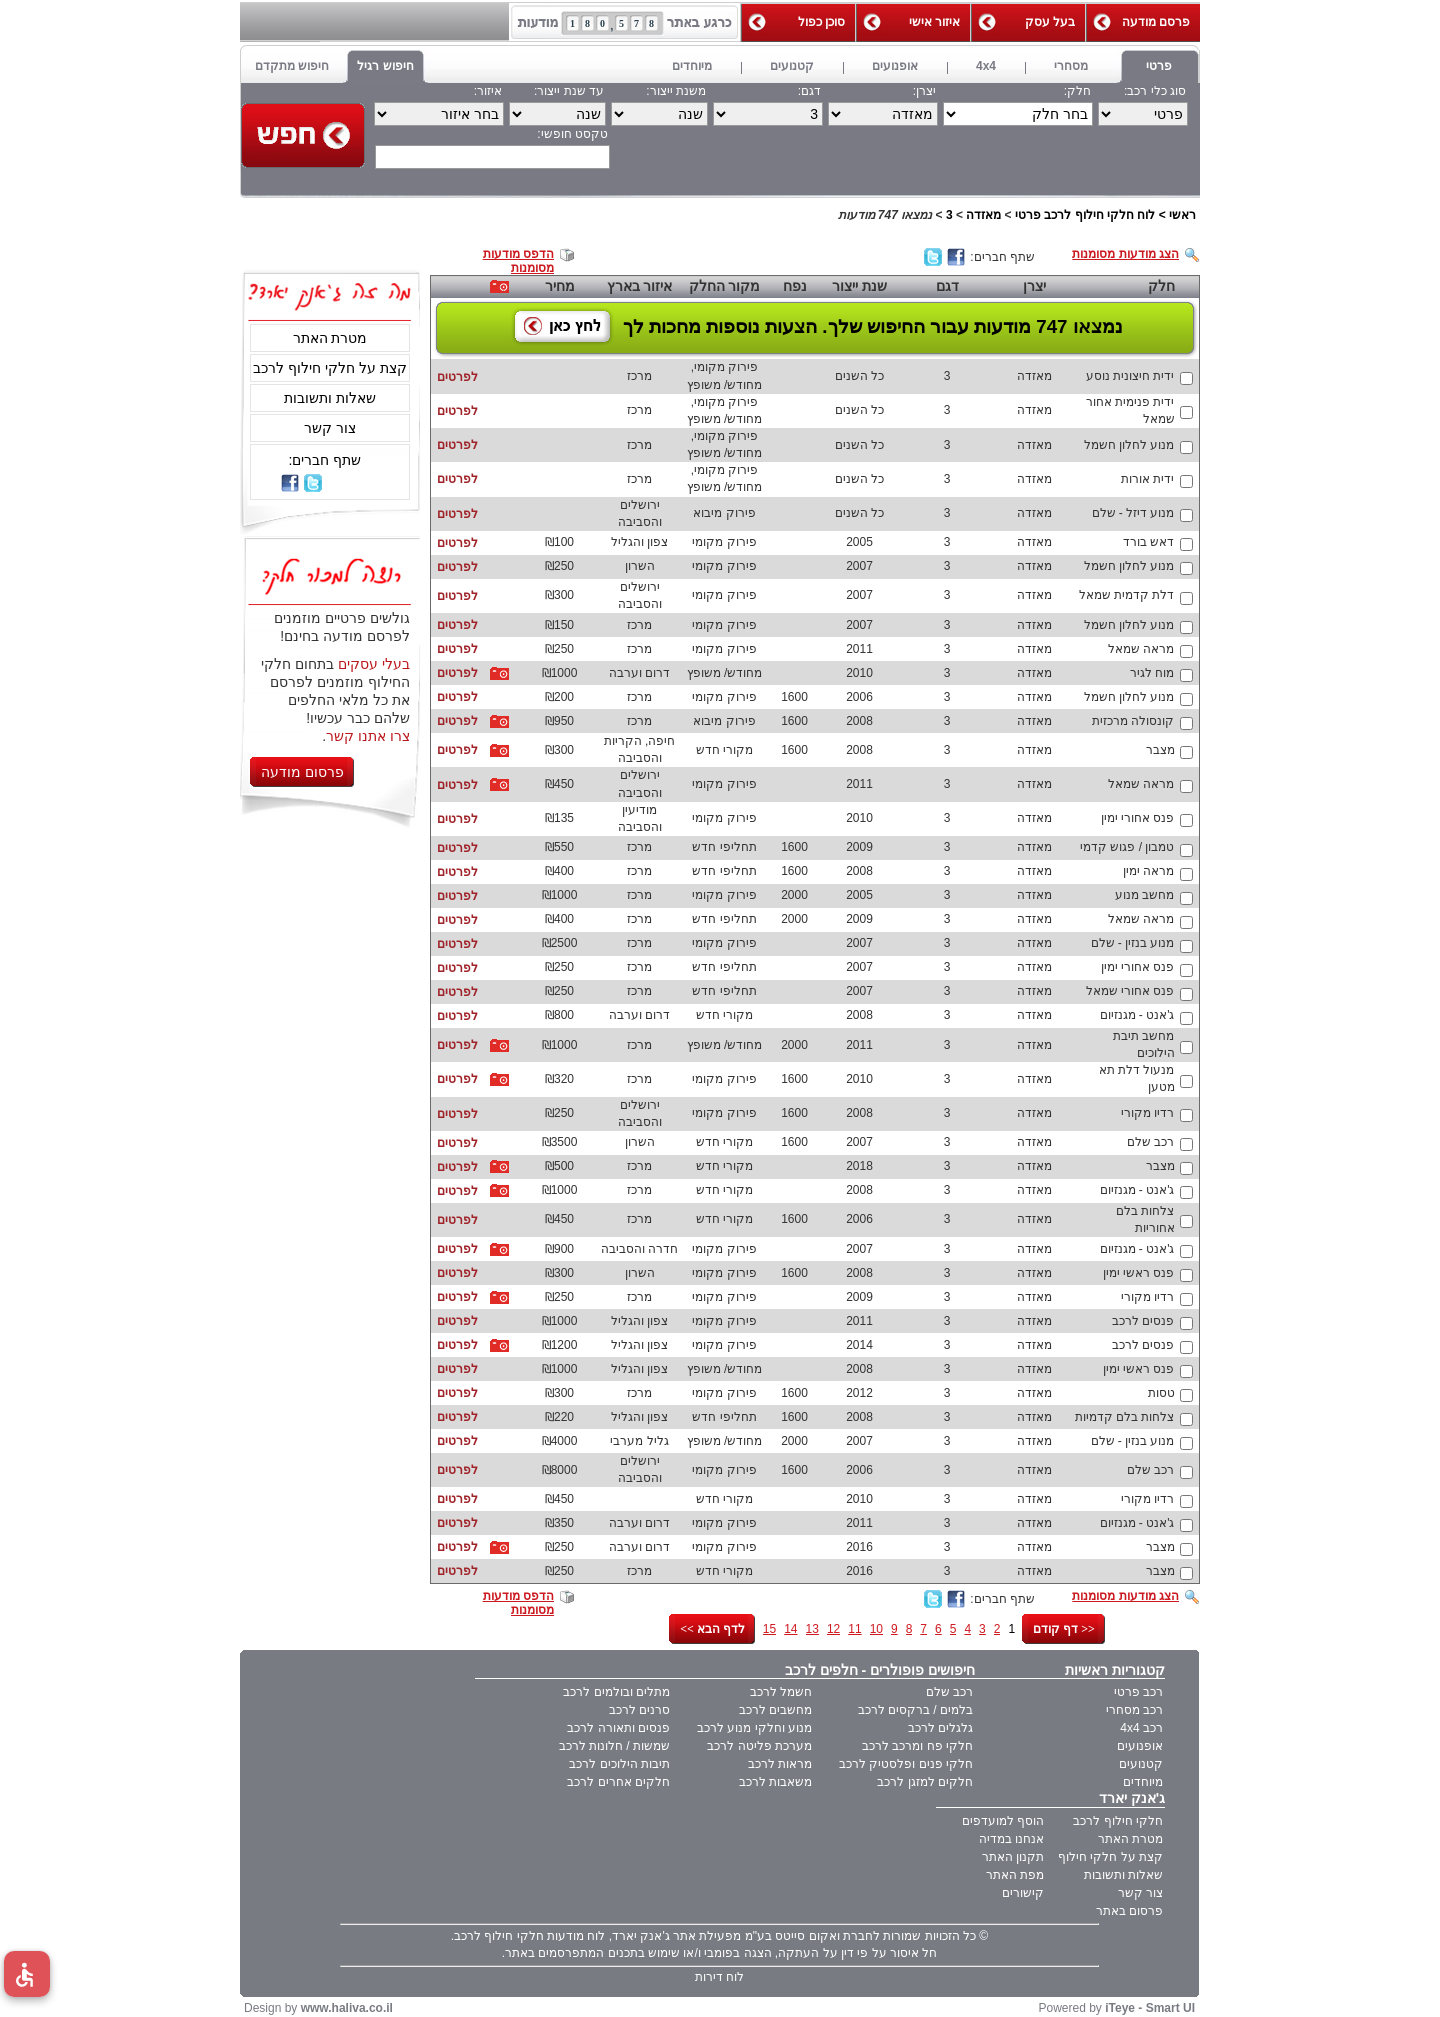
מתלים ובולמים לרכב (616, 1692)
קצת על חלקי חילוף (1110, 1857)
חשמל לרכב (781, 1692)
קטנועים (1141, 1764)
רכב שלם (949, 1692)
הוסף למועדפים (1003, 1821)
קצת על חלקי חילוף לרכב (330, 368)
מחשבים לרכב (775, 1710)
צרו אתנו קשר (368, 736)
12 (833, 1629)
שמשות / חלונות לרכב (614, 1746)
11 (854, 1629)
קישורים (1023, 1893)
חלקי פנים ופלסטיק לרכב (906, 1764)
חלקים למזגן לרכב (925, 1782)
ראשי (1182, 215)
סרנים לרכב (639, 1710)
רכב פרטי (1138, 1692)
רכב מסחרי (1134, 1710)
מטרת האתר (330, 338)
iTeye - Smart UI (1150, 2008)
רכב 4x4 (1141, 1728)
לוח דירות (719, 1977)
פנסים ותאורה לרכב (618, 1728)
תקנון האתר (1013, 1857)
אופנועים (1140, 1746)
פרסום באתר (1129, 1911)
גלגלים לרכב (940, 1728)
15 (769, 1629)
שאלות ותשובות (330, 398)
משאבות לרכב (775, 1782)
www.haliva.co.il (347, 2008)
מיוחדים (1143, 1782)
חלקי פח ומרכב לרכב (917, 1746)
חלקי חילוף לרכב (1118, 1821)
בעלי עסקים (374, 664)
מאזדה (983, 215)
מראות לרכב (780, 1764)
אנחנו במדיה (1011, 1839)
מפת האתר (1015, 1875)
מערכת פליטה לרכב (759, 1746)
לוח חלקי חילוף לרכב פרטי (1085, 215)
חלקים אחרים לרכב (618, 1782)
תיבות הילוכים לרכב (619, 1764)
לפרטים (457, 377)
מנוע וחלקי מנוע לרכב (754, 1728)
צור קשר (330, 428)
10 (876, 1629)
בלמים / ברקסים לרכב (915, 1710)
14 (790, 1629)
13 (812, 1629)
